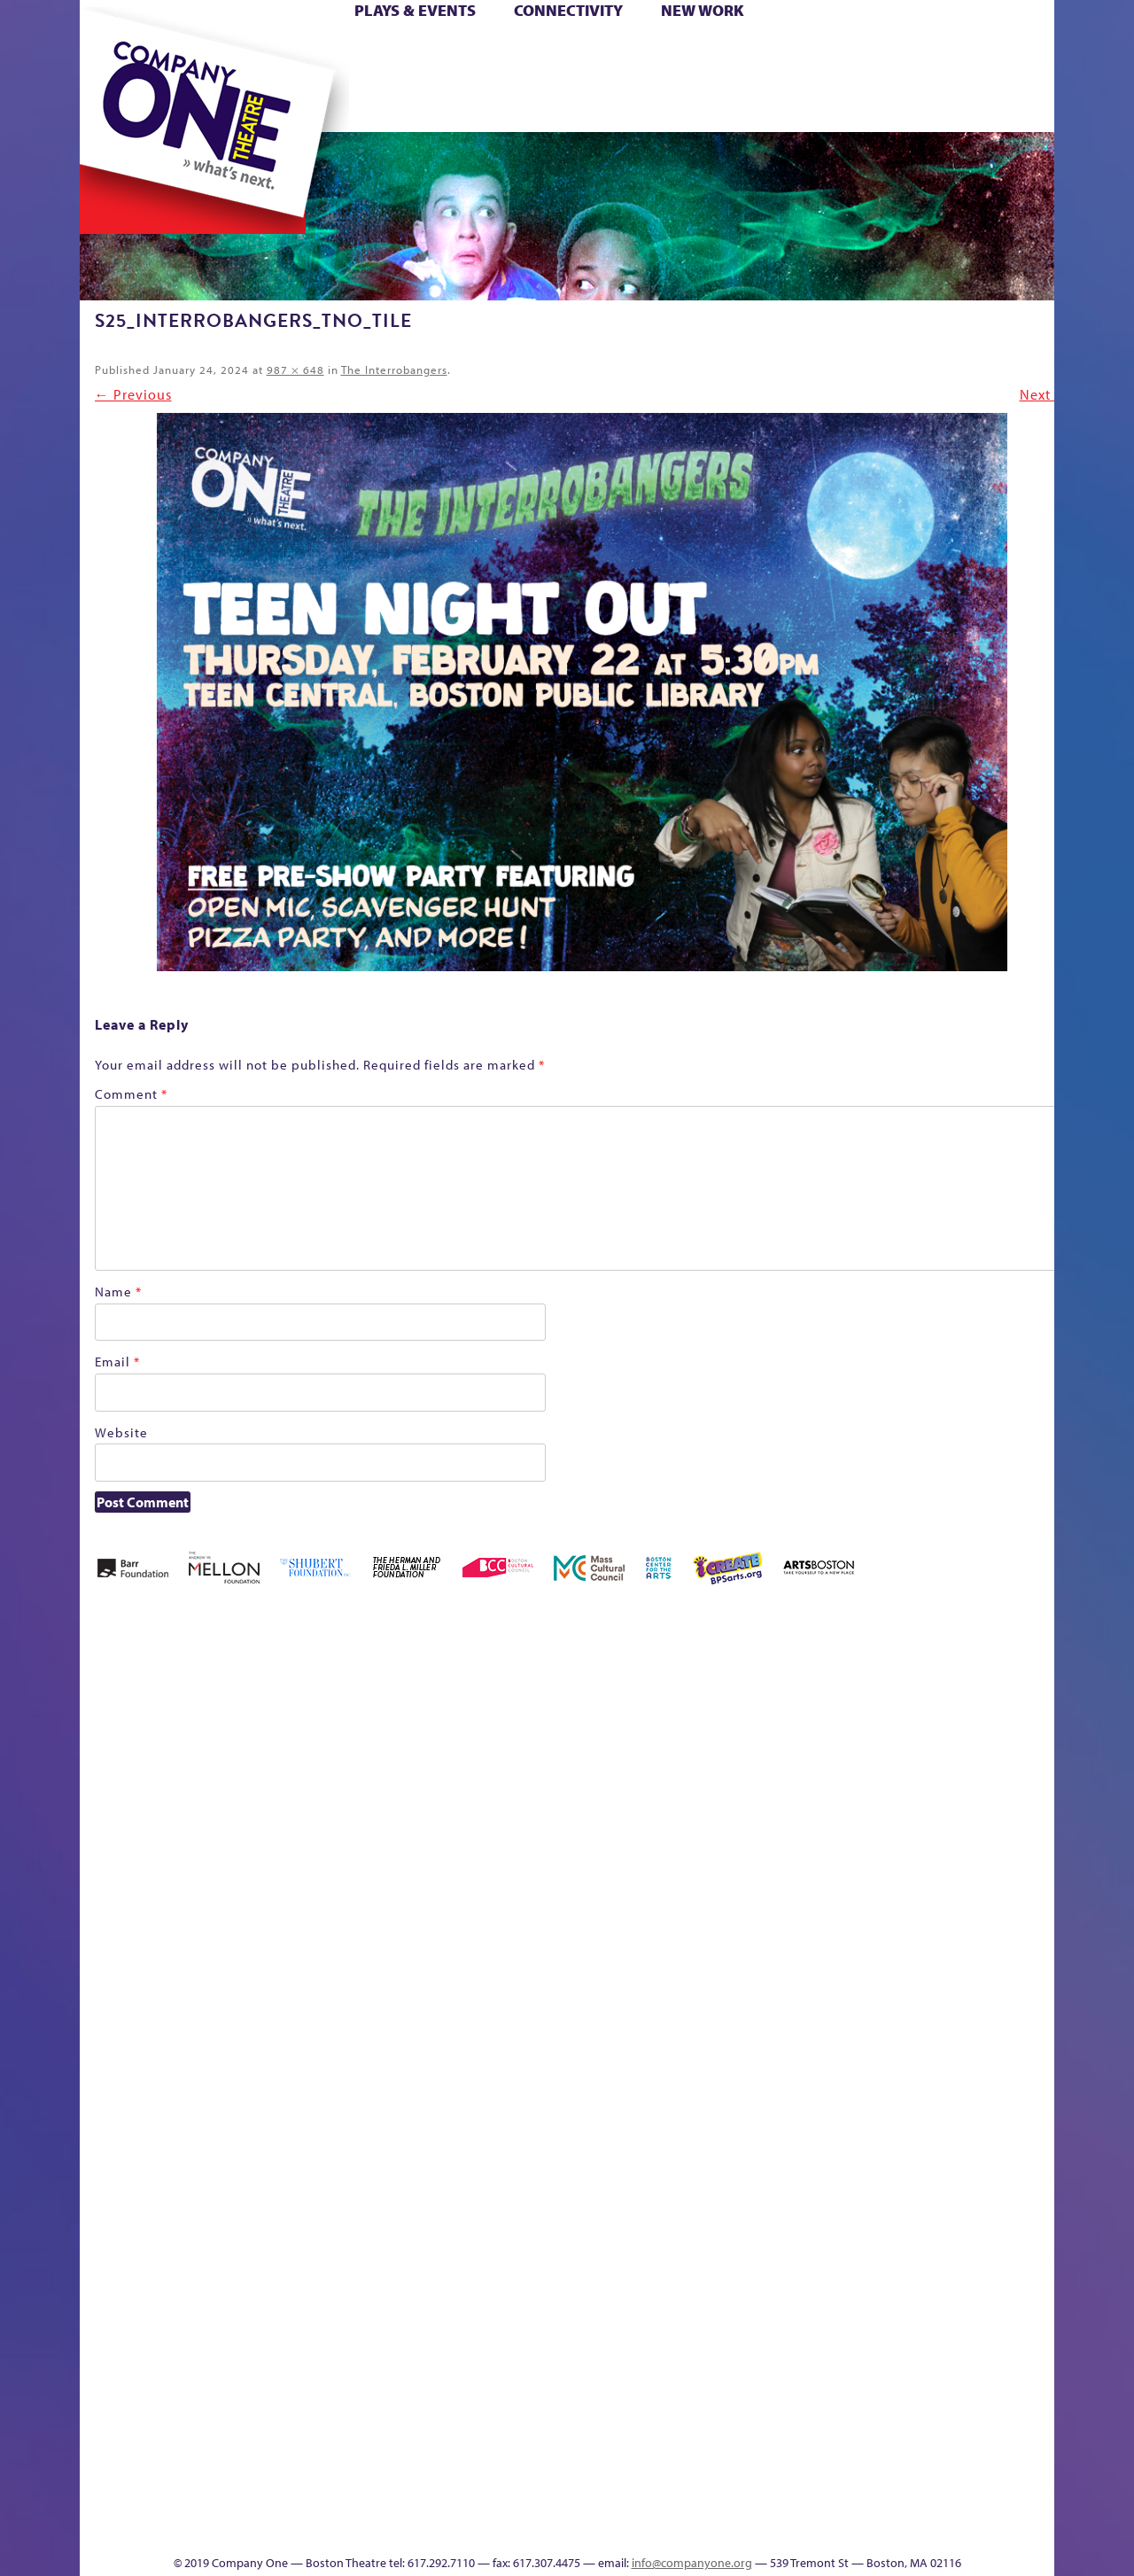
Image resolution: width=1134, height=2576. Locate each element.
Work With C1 (377, 2501)
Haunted (960, 1756)
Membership (300, 2049)
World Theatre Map (718, 2315)
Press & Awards (986, 105)
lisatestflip (260, 2049)
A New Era (171, 1730)
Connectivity (568, 10)
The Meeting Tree (310, 2501)
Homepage (1039, 1756)
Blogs (712, 2368)
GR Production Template (892, 1730)
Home (109, 52)
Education (852, 1756)
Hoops (111, 78)
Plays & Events (415, 10)
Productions (616, 2527)
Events (715, 2527)
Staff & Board (881, 2022)
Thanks (804, 105)
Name (118, 1291)
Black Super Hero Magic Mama (508, 1703)
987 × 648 (295, 369)
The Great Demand (1035, 2022)
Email (117, 1361)
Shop (850, 78)
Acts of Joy (246, 1730)
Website (121, 1432)
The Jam (284, 105)
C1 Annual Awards (903, 2501)
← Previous (133, 394)
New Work (702, 10)
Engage (730, 105)
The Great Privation (201, 2501)
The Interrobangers (394, 369)
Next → (1044, 394)
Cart (698, 52)
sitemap (471, 105)
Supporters (875, 2527)
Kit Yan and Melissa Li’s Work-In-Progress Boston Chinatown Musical (186, 1916)
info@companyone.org (692, 2563)
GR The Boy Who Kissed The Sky (917, 1677)
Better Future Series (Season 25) (400, 1703)
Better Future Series (323, 1730)
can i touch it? (655, 1730)
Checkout (738, 1756)
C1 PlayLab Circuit (719, 2129)
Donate (820, 52)
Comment (131, 1094)
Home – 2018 (990, 1730)
